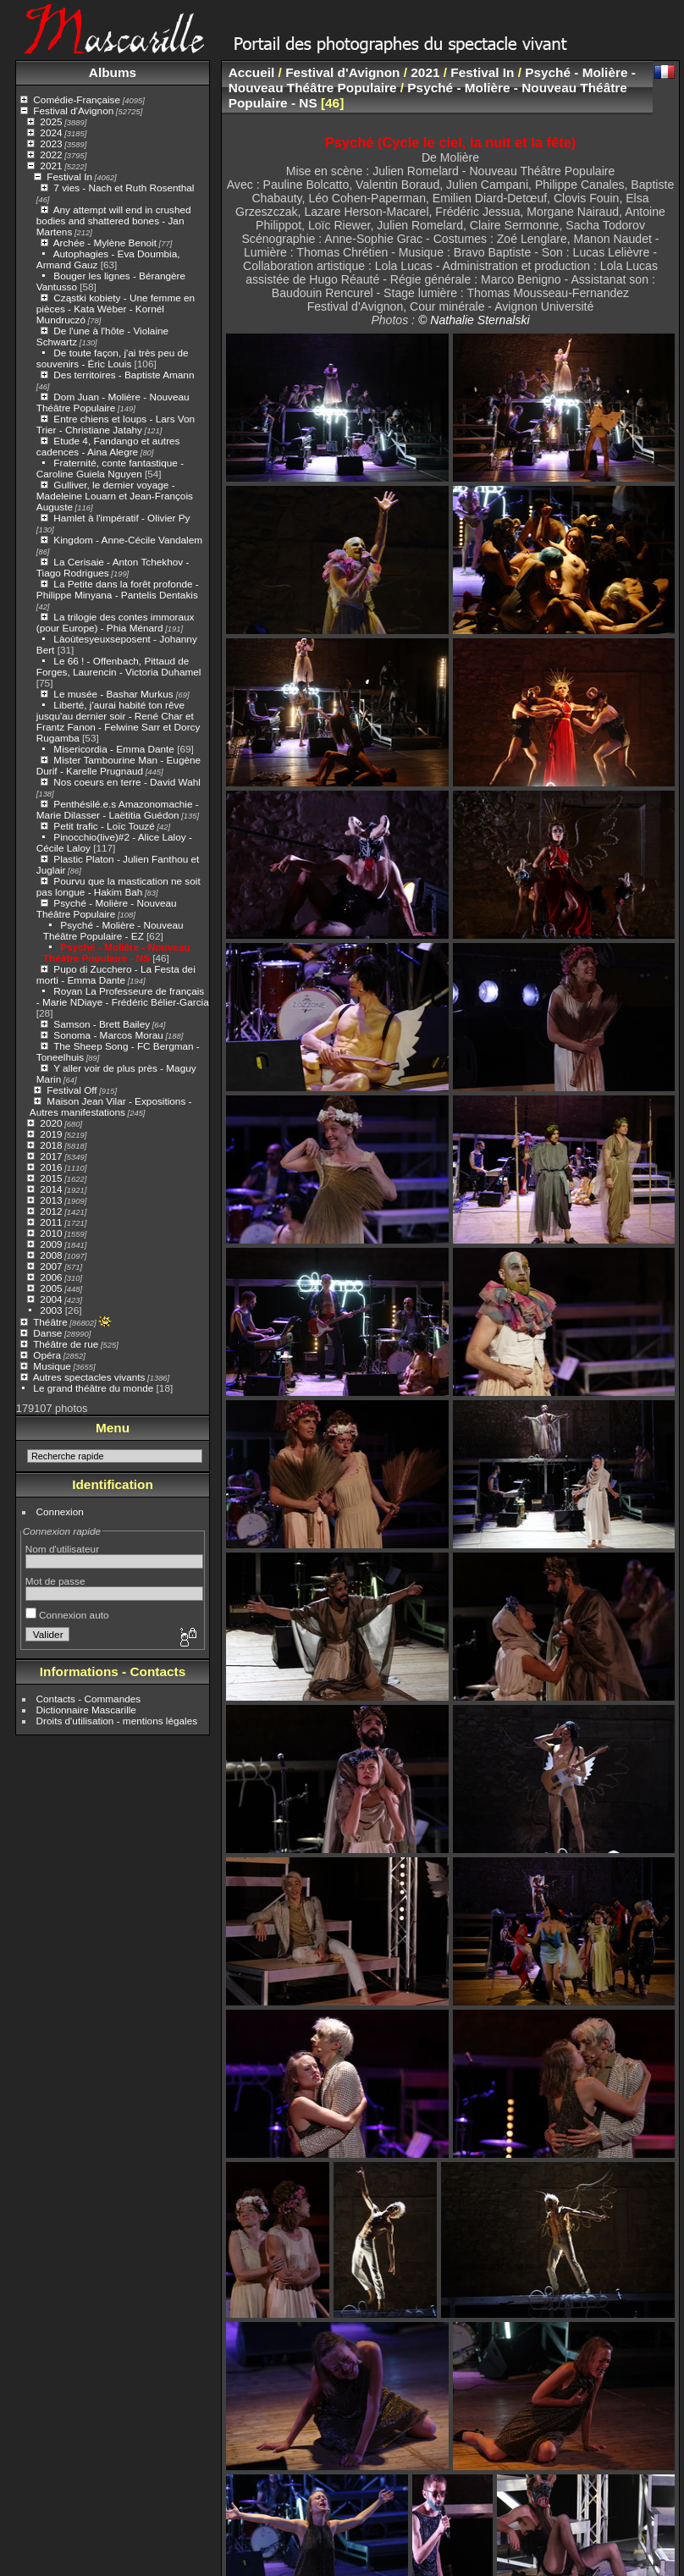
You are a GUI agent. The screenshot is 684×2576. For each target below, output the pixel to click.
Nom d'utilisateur (62, 1548)
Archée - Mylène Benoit (105, 242)
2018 (51, 1144)
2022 (51, 154)
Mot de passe (55, 1580)
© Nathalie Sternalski (474, 320)
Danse (47, 1332)
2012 (51, 1210)
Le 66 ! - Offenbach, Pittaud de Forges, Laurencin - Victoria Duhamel (118, 666)
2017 (51, 1155)
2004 (51, 1299)
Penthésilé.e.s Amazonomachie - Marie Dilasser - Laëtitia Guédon (117, 809)
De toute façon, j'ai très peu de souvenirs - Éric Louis (112, 358)
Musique (51, 1365)
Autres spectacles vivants (89, 1376)
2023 (51, 143)
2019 (51, 1133)
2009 (51, 1243)
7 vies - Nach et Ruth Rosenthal (123, 187)
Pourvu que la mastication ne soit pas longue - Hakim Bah (118, 886)
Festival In (69, 176)
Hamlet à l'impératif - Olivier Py (121, 517)
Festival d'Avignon (73, 110)
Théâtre (50, 1321)
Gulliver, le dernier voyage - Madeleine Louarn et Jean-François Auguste (114, 495)
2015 (51, 1177)
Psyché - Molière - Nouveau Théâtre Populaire (106, 908)
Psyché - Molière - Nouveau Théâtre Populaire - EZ (113, 930)
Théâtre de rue (65, 1343)
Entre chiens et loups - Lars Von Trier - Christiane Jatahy (115, 424)
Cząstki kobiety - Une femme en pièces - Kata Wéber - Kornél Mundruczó (115, 308)
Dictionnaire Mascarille (86, 1709)
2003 (51, 1310)
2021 (51, 165)
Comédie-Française (76, 99)
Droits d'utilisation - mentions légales (117, 1720)
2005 (51, 1288)
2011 (51, 1221)
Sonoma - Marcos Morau (108, 1034)
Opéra (47, 1354)
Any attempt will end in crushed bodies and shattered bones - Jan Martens (113, 220)
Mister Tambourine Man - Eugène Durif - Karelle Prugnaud (118, 765)
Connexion (60, 1511)
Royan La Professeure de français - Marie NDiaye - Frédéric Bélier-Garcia (122, 996)
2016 (51, 1166)
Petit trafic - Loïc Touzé (103, 825)
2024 (51, 132)
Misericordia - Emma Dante (113, 748)
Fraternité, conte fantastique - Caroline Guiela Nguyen (110, 468)
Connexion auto (67, 1614)
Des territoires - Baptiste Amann (123, 374)
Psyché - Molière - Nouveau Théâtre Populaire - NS (116, 952)
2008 (51, 1254)
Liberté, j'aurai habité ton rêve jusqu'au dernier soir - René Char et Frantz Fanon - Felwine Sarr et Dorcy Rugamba (118, 721)
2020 (51, 1122)
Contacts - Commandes (88, 1698)
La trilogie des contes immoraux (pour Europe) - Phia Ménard (115, 622)
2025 (51, 121)
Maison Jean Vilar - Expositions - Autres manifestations (111, 1106)
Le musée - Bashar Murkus (114, 693)
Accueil (252, 72)
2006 (51, 1276)
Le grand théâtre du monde (93, 1387)
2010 (51, 1232)
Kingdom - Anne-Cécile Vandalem (127, 539)
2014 (51, 1188)
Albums (112, 72)
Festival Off (72, 1089)
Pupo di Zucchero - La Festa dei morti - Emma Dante (116, 974)
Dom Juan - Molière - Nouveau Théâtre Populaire (113, 402)
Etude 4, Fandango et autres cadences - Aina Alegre (108, 446)
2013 (51, 1199)
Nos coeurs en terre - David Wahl (127, 781)
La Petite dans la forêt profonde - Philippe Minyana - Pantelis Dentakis (117, 589)
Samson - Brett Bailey (101, 1023)
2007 (51, 1265)
